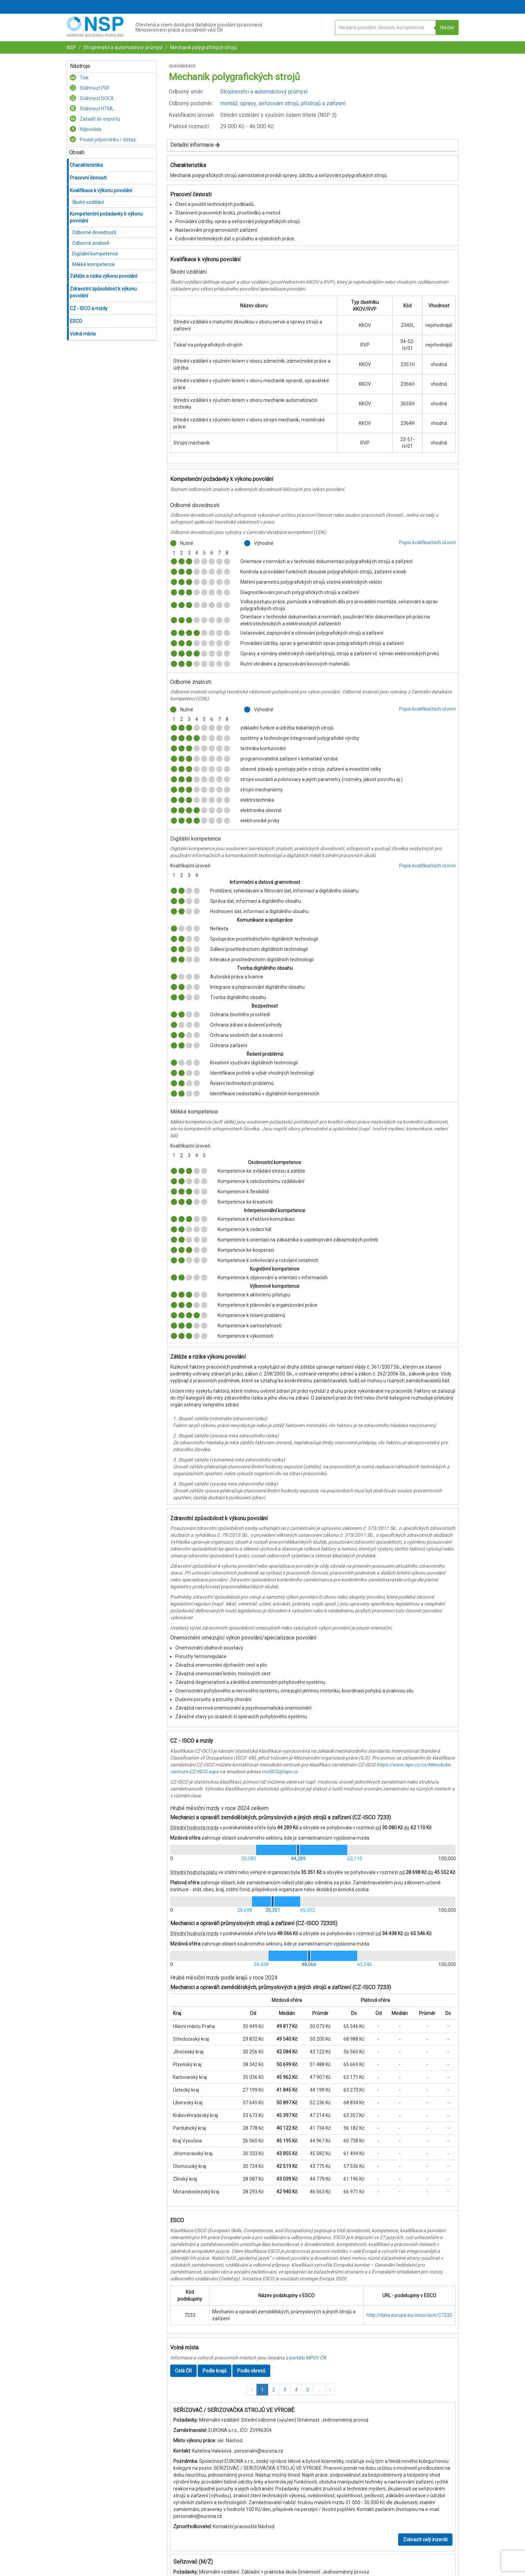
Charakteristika (86, 165)
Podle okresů (251, 2371)
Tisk (79, 77)
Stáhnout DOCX (92, 98)
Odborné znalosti (90, 243)
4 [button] (296, 2389)
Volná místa (83, 334)
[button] (252, 2390)
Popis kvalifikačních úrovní (427, 542)
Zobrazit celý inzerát (425, 2539)
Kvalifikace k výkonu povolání (101, 190)
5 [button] (307, 2389)
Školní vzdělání (88, 202)
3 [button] (285, 2389)
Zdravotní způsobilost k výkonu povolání (103, 292)
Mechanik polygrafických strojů (203, 47)
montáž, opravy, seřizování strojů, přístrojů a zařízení (283, 103)
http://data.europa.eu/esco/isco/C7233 (409, 2315)
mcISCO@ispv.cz (280, 1771)
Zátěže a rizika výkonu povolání (103, 276)
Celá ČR (183, 2371)
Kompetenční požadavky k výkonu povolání (106, 217)
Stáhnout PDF (90, 88)
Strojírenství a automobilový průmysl (123, 47)
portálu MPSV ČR (307, 2357)
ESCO (76, 321)
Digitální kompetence (95, 253)
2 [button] (273, 2389)
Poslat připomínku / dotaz (103, 139)
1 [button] (262, 2389)
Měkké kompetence (93, 264)
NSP (71, 47)
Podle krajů (215, 2371)
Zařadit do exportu (95, 119)
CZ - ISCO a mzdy (89, 308)
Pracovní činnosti (88, 177)
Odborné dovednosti (94, 232)
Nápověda (85, 129)
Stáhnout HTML (92, 108)
